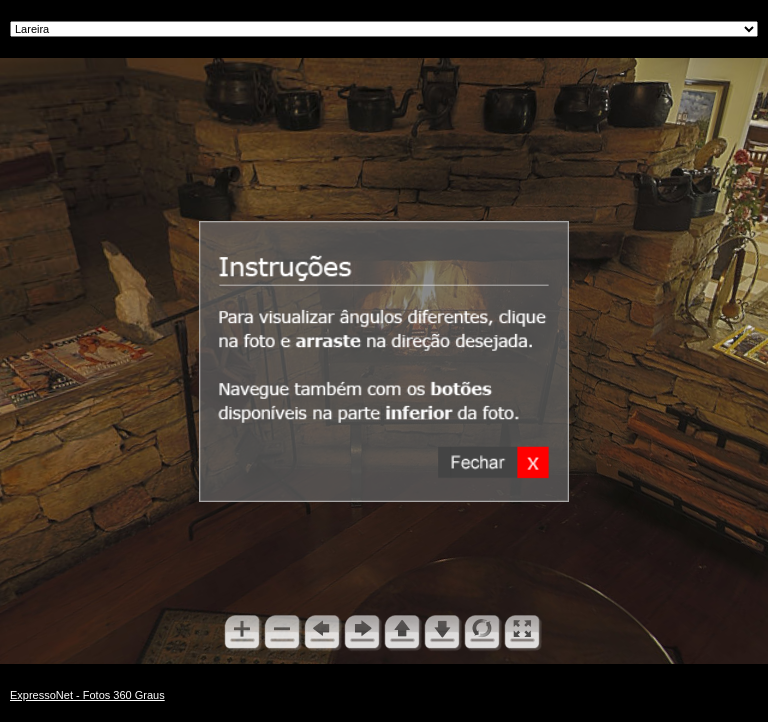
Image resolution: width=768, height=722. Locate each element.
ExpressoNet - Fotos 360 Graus (87, 695)
